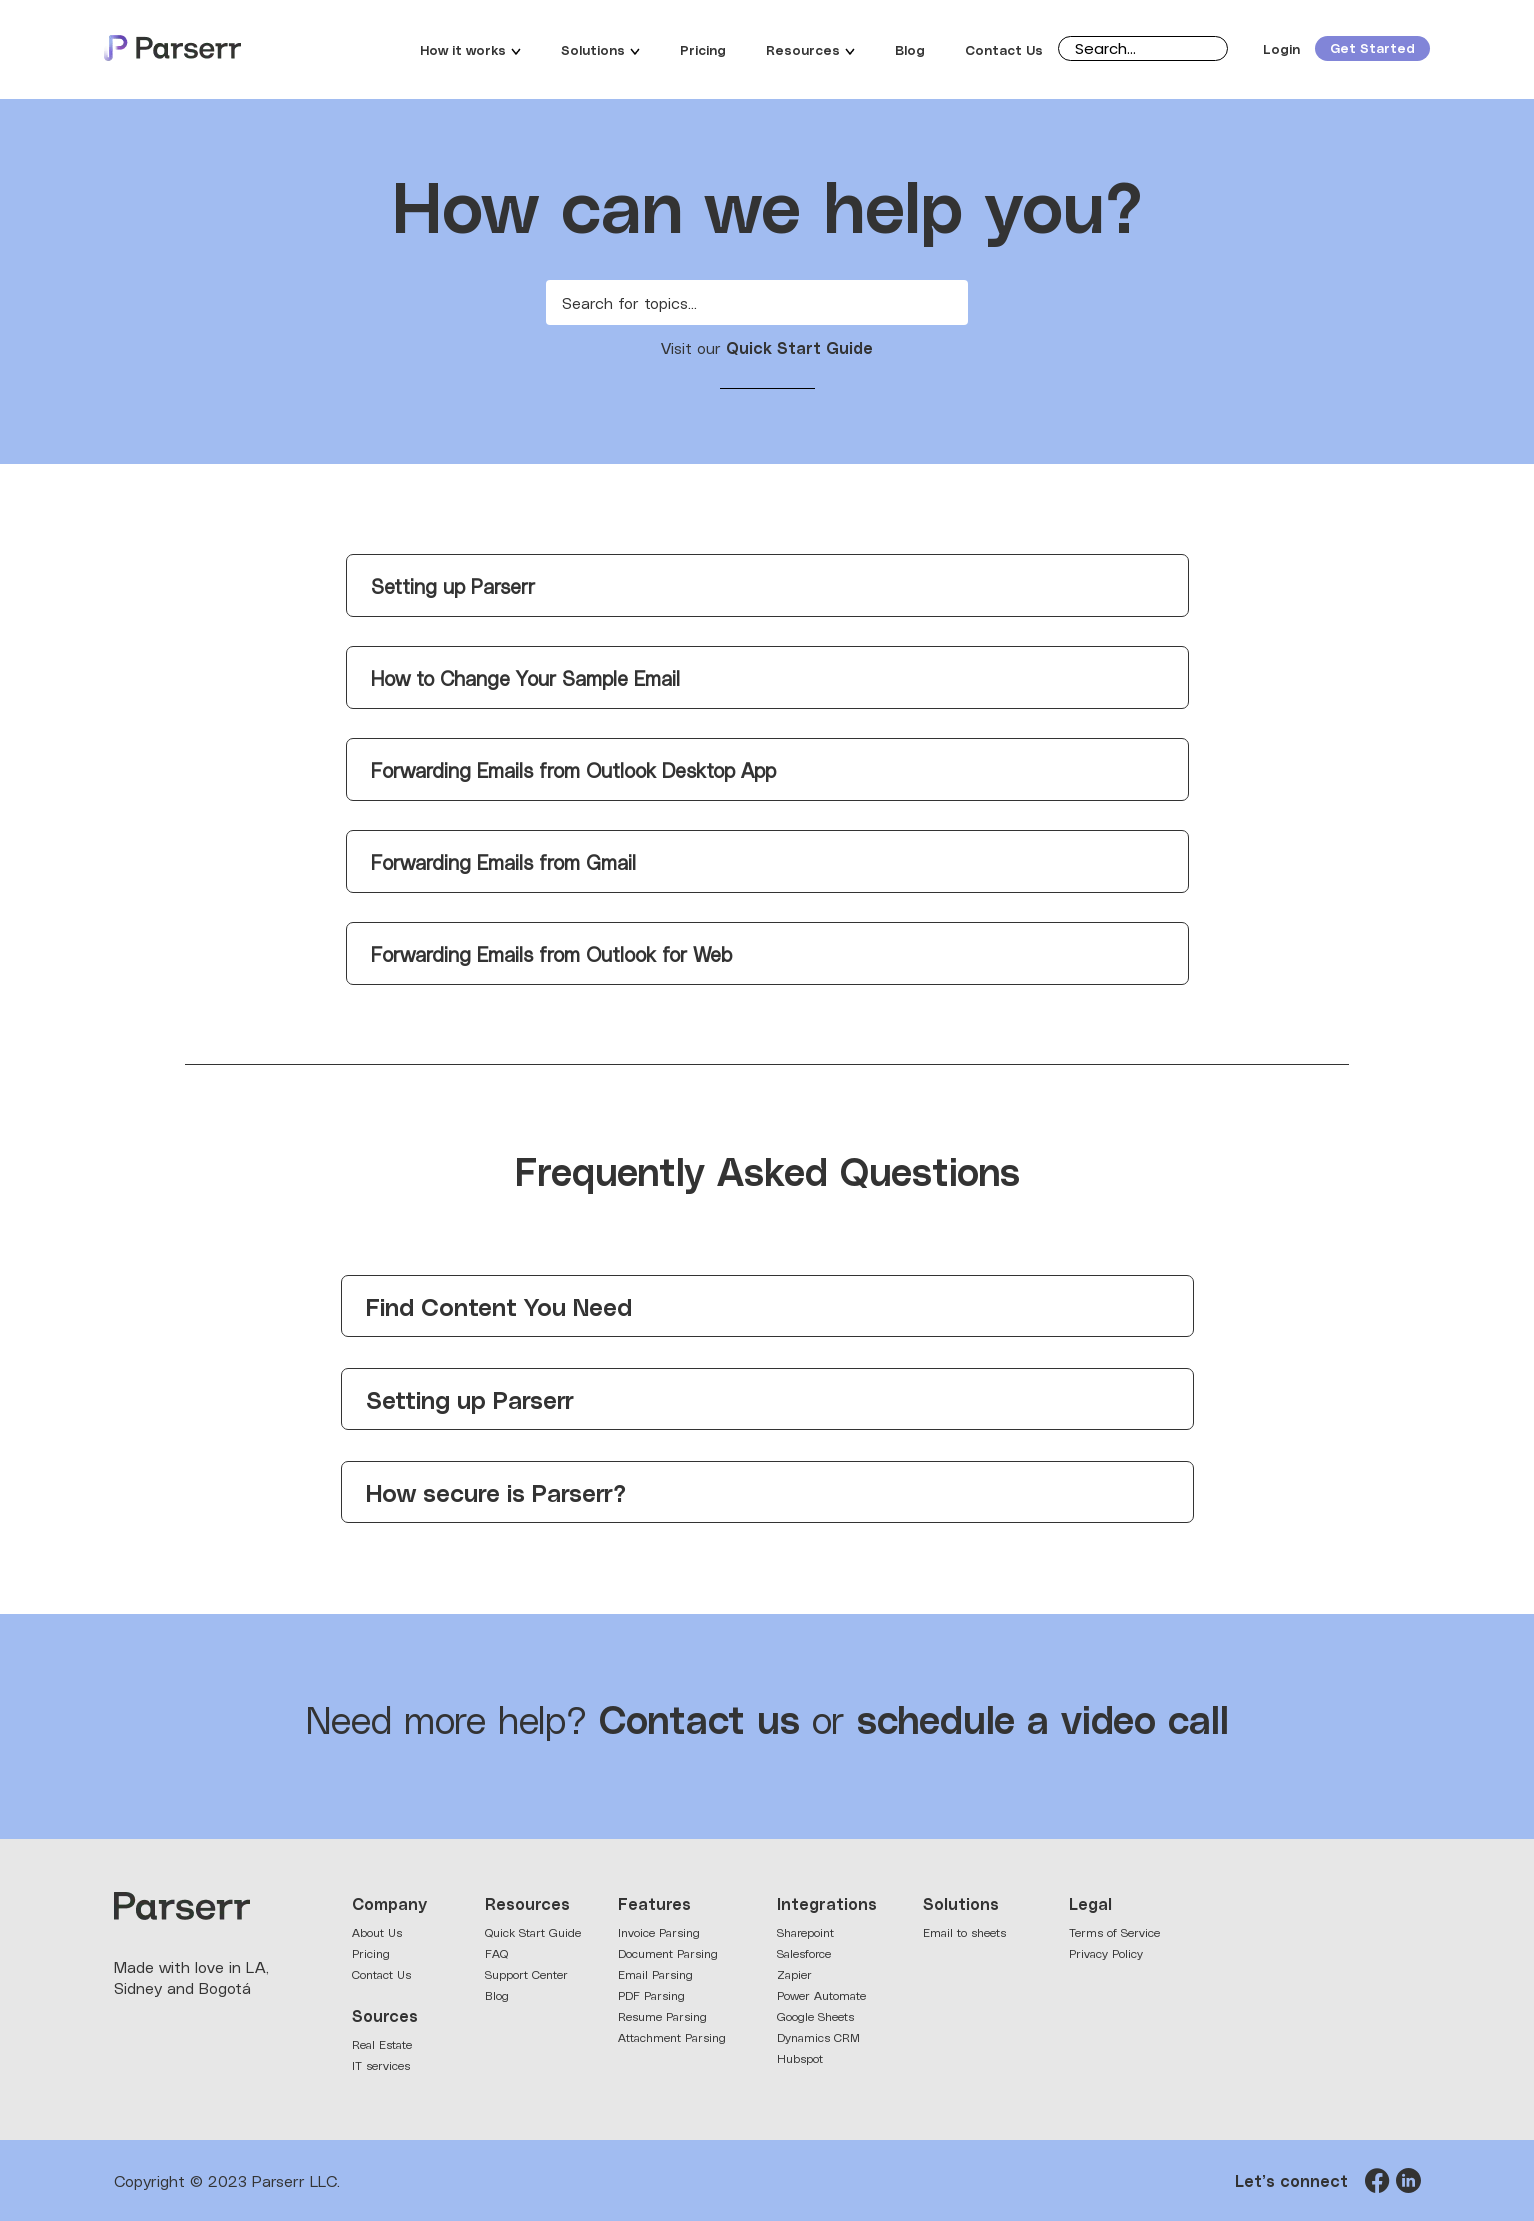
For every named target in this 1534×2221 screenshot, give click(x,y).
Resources (810, 49)
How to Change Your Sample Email (525, 677)
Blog (910, 49)
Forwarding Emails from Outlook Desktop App (573, 769)
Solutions (600, 49)
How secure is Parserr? (496, 1491)
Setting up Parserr (453, 585)
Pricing (703, 49)
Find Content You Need (499, 1305)
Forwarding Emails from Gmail (503, 861)
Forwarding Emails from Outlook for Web (551, 953)
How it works (470, 49)
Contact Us (1004, 49)
